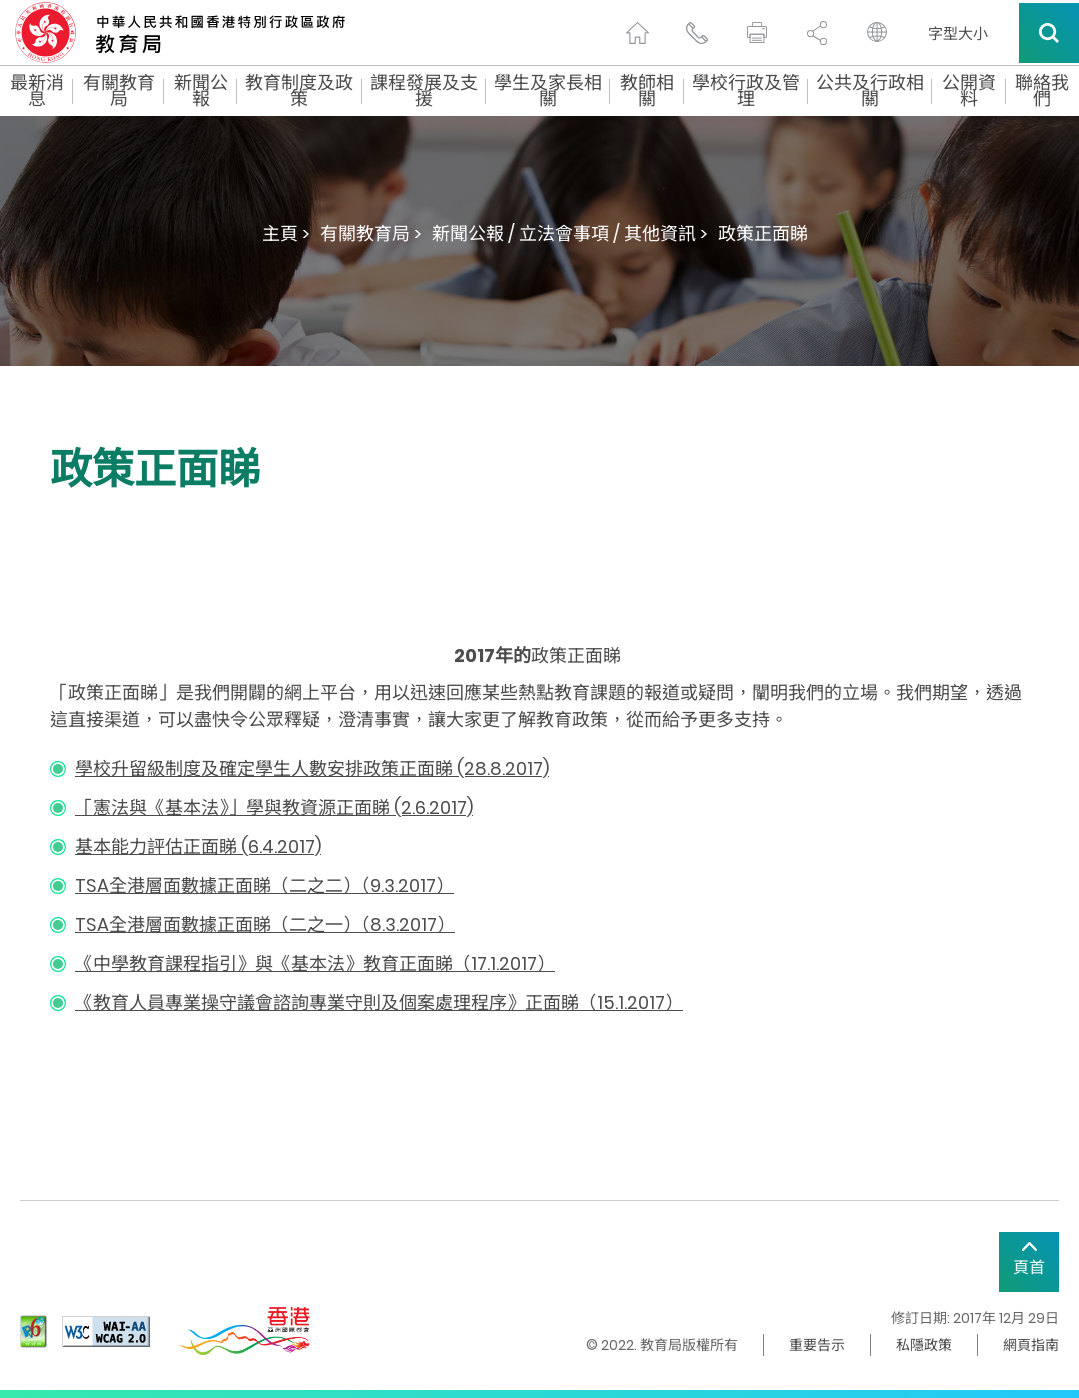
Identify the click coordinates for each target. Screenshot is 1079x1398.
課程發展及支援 (424, 91)
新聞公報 (201, 91)
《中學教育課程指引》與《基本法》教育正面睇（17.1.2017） (315, 963)
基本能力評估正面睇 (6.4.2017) (198, 846)
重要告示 (817, 1345)
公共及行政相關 (870, 91)
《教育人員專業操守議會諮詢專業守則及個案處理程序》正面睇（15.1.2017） (379, 1002)
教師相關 (647, 91)
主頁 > (286, 233)
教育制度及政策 (299, 91)
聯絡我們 (1042, 91)
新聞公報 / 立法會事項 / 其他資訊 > (570, 233)
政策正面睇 (763, 233)
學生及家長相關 (548, 91)
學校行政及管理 (746, 91)
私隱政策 (924, 1345)
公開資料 (969, 91)
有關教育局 (119, 91)
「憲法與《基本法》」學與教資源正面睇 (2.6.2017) (274, 807)
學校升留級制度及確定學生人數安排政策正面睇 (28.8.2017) (312, 768)
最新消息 (37, 91)
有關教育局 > (371, 233)
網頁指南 (1031, 1345)
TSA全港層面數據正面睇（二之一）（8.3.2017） (265, 924)
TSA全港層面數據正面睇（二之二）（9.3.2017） (264, 885)
